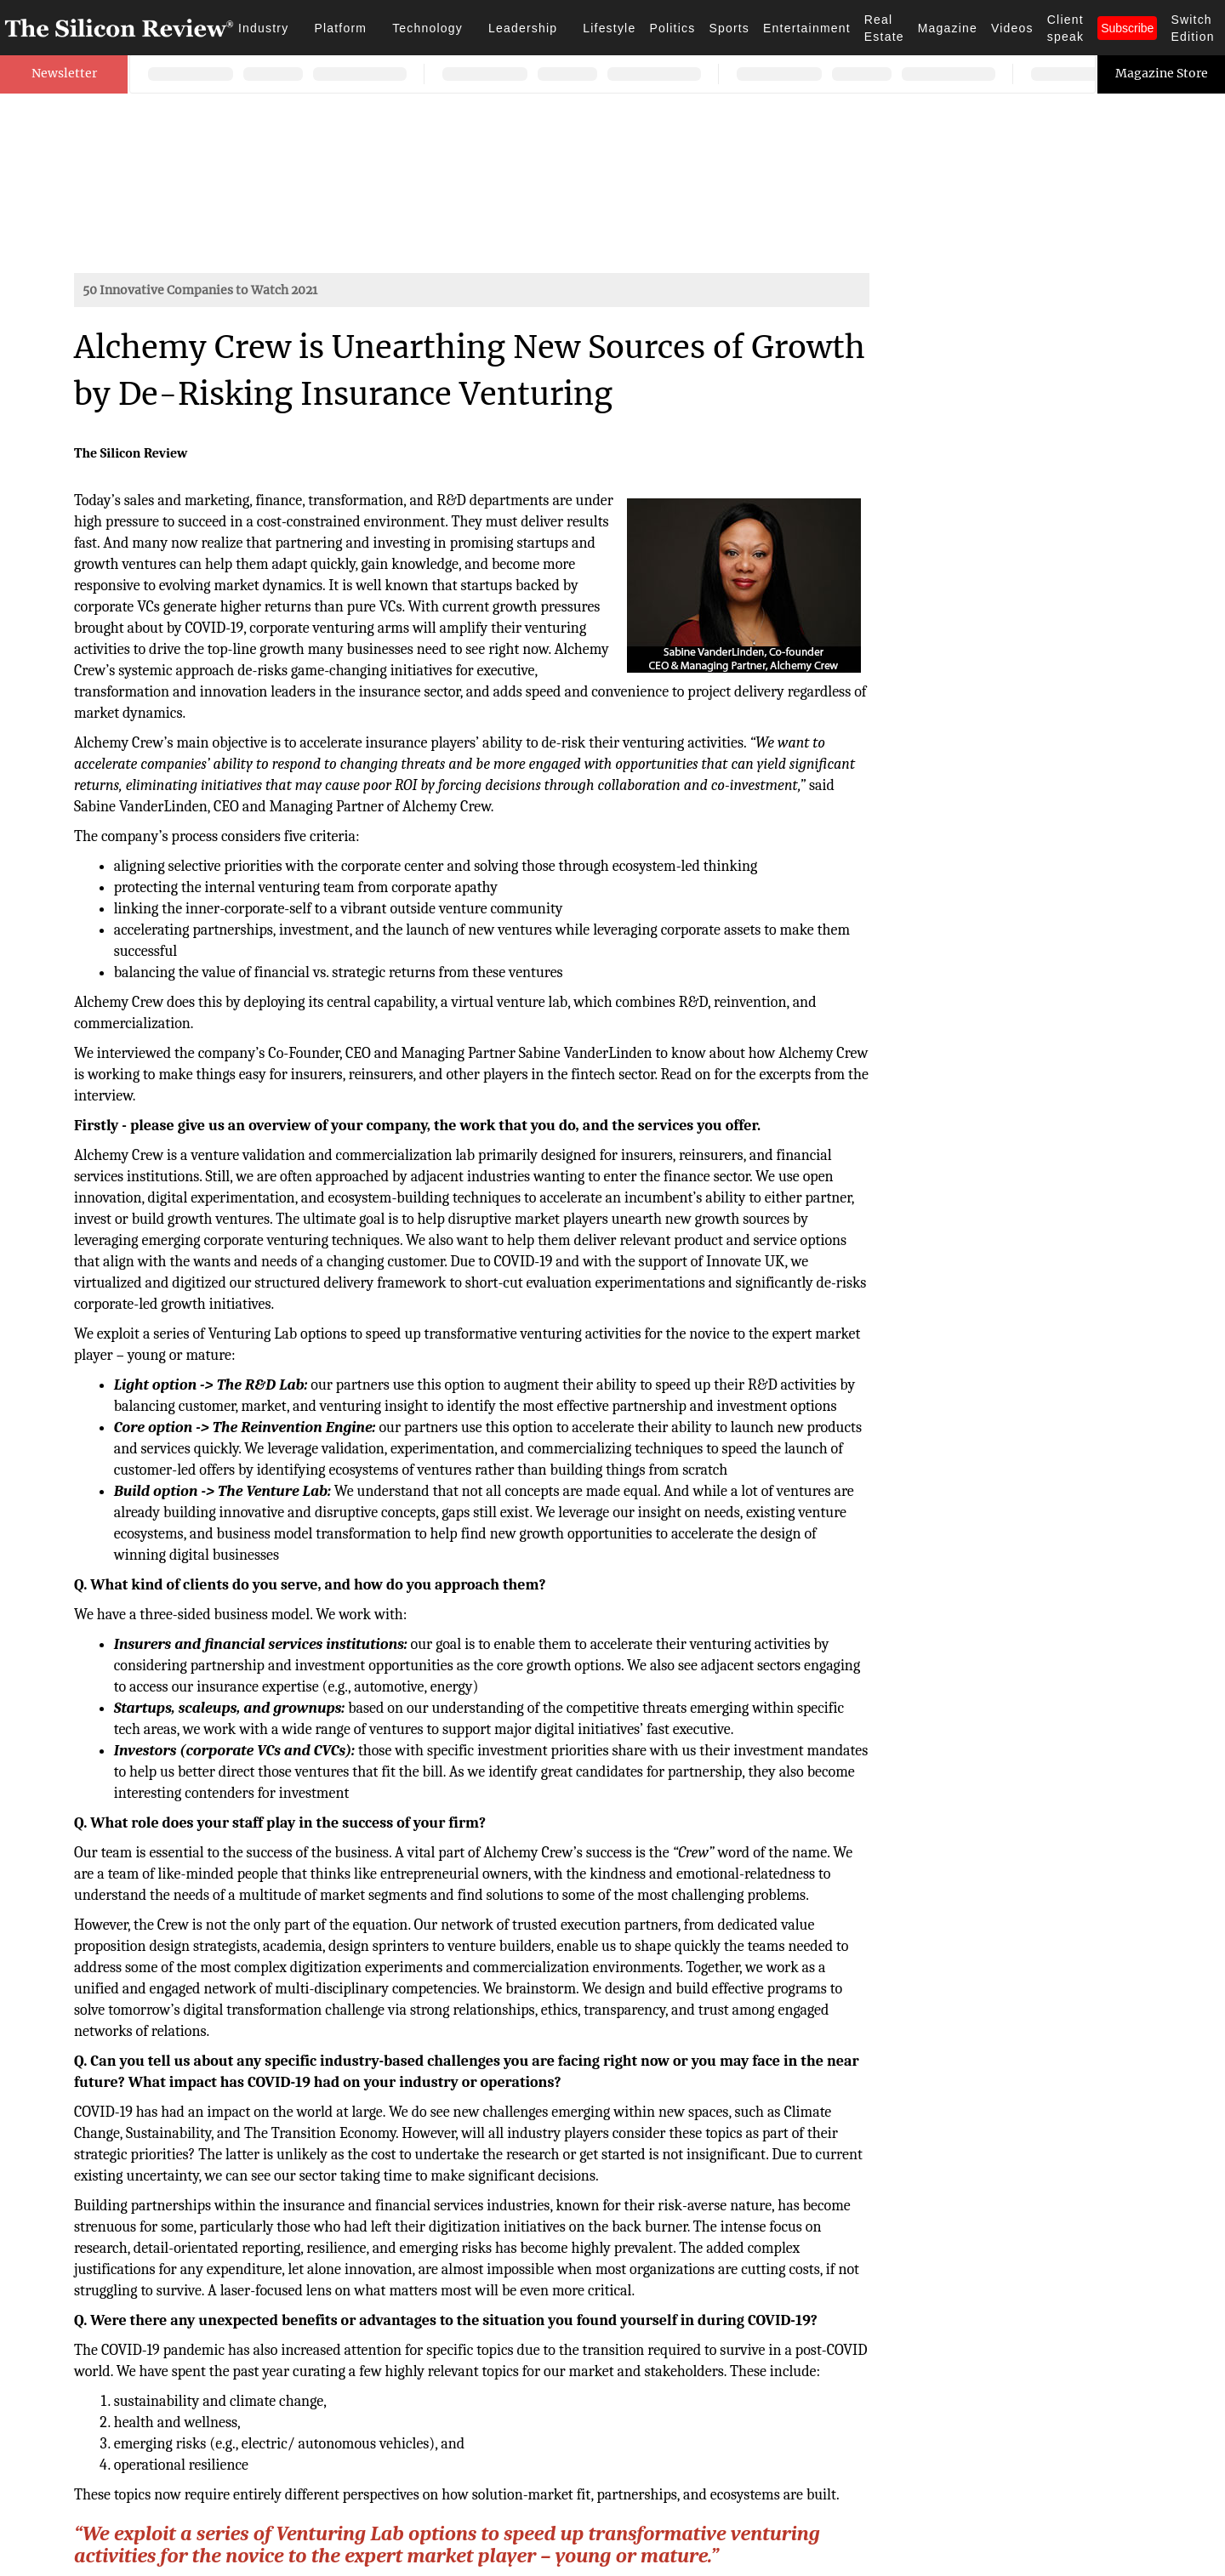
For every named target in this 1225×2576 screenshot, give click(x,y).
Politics (672, 28)
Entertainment (807, 28)
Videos (1012, 28)
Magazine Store (1161, 73)
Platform (340, 28)
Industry (263, 28)
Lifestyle (609, 28)
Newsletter (64, 73)
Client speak (1065, 28)
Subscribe (1127, 28)
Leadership (522, 28)
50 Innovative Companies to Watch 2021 (200, 290)
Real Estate (884, 28)
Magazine (947, 28)
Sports (729, 28)
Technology (427, 28)
